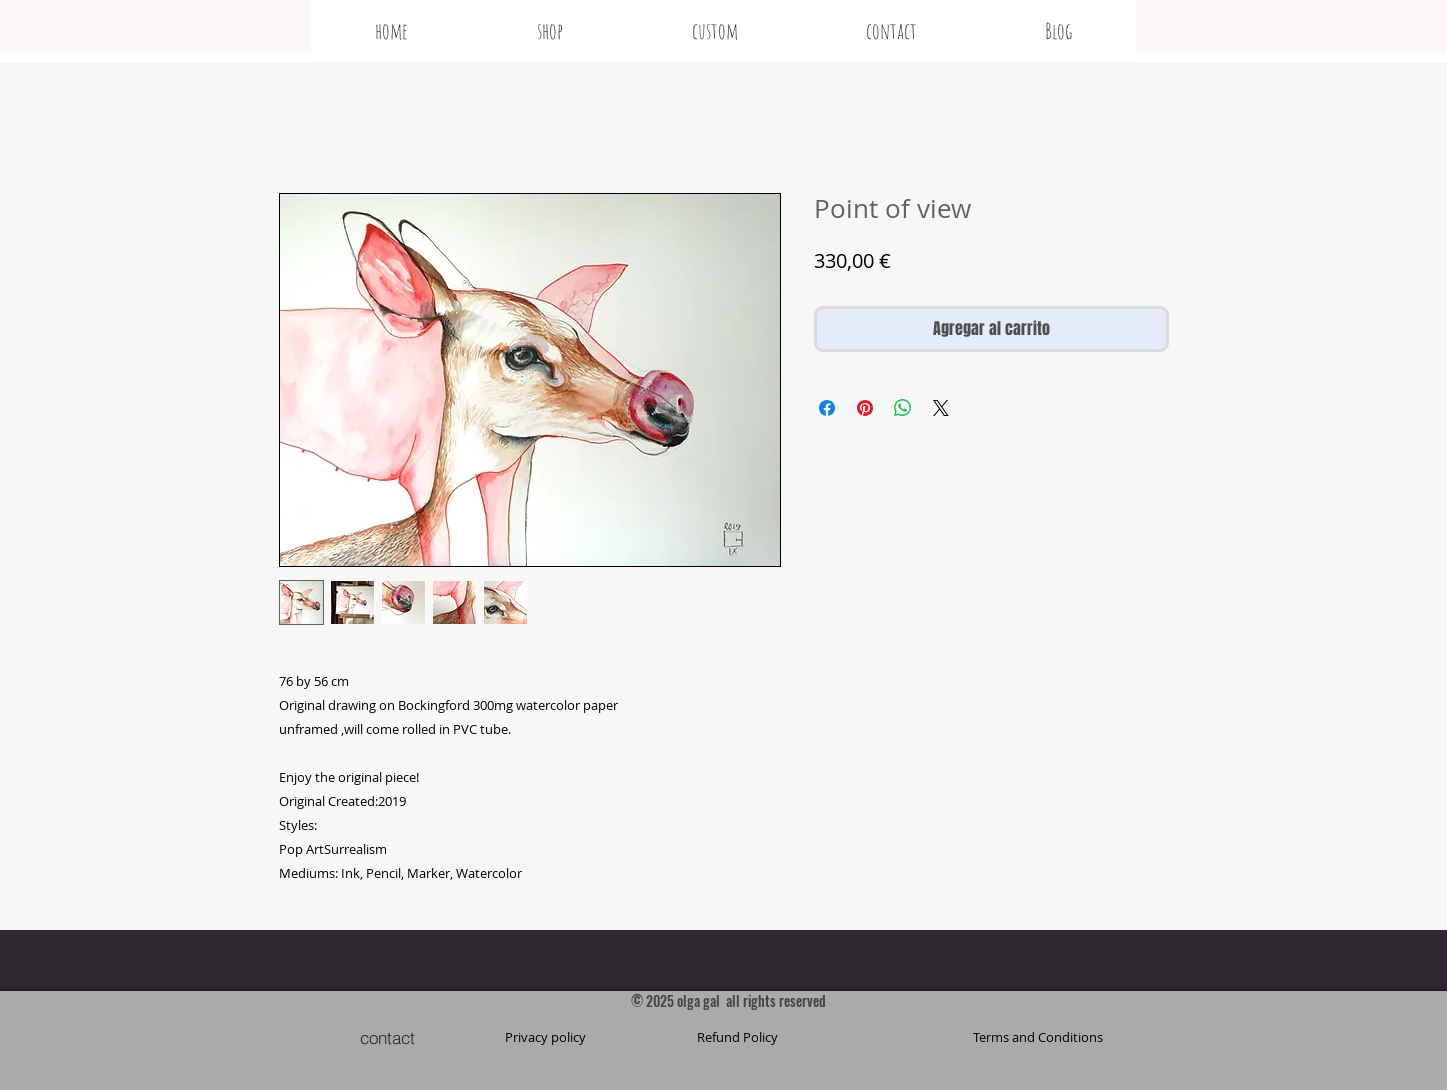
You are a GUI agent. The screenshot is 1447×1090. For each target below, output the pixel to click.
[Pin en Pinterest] (865, 408)
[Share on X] (941, 408)
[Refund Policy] (738, 1037)
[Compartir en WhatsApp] (903, 408)
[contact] (388, 1037)
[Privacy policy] (546, 1037)
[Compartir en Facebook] (827, 408)
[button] (1038, 1037)
